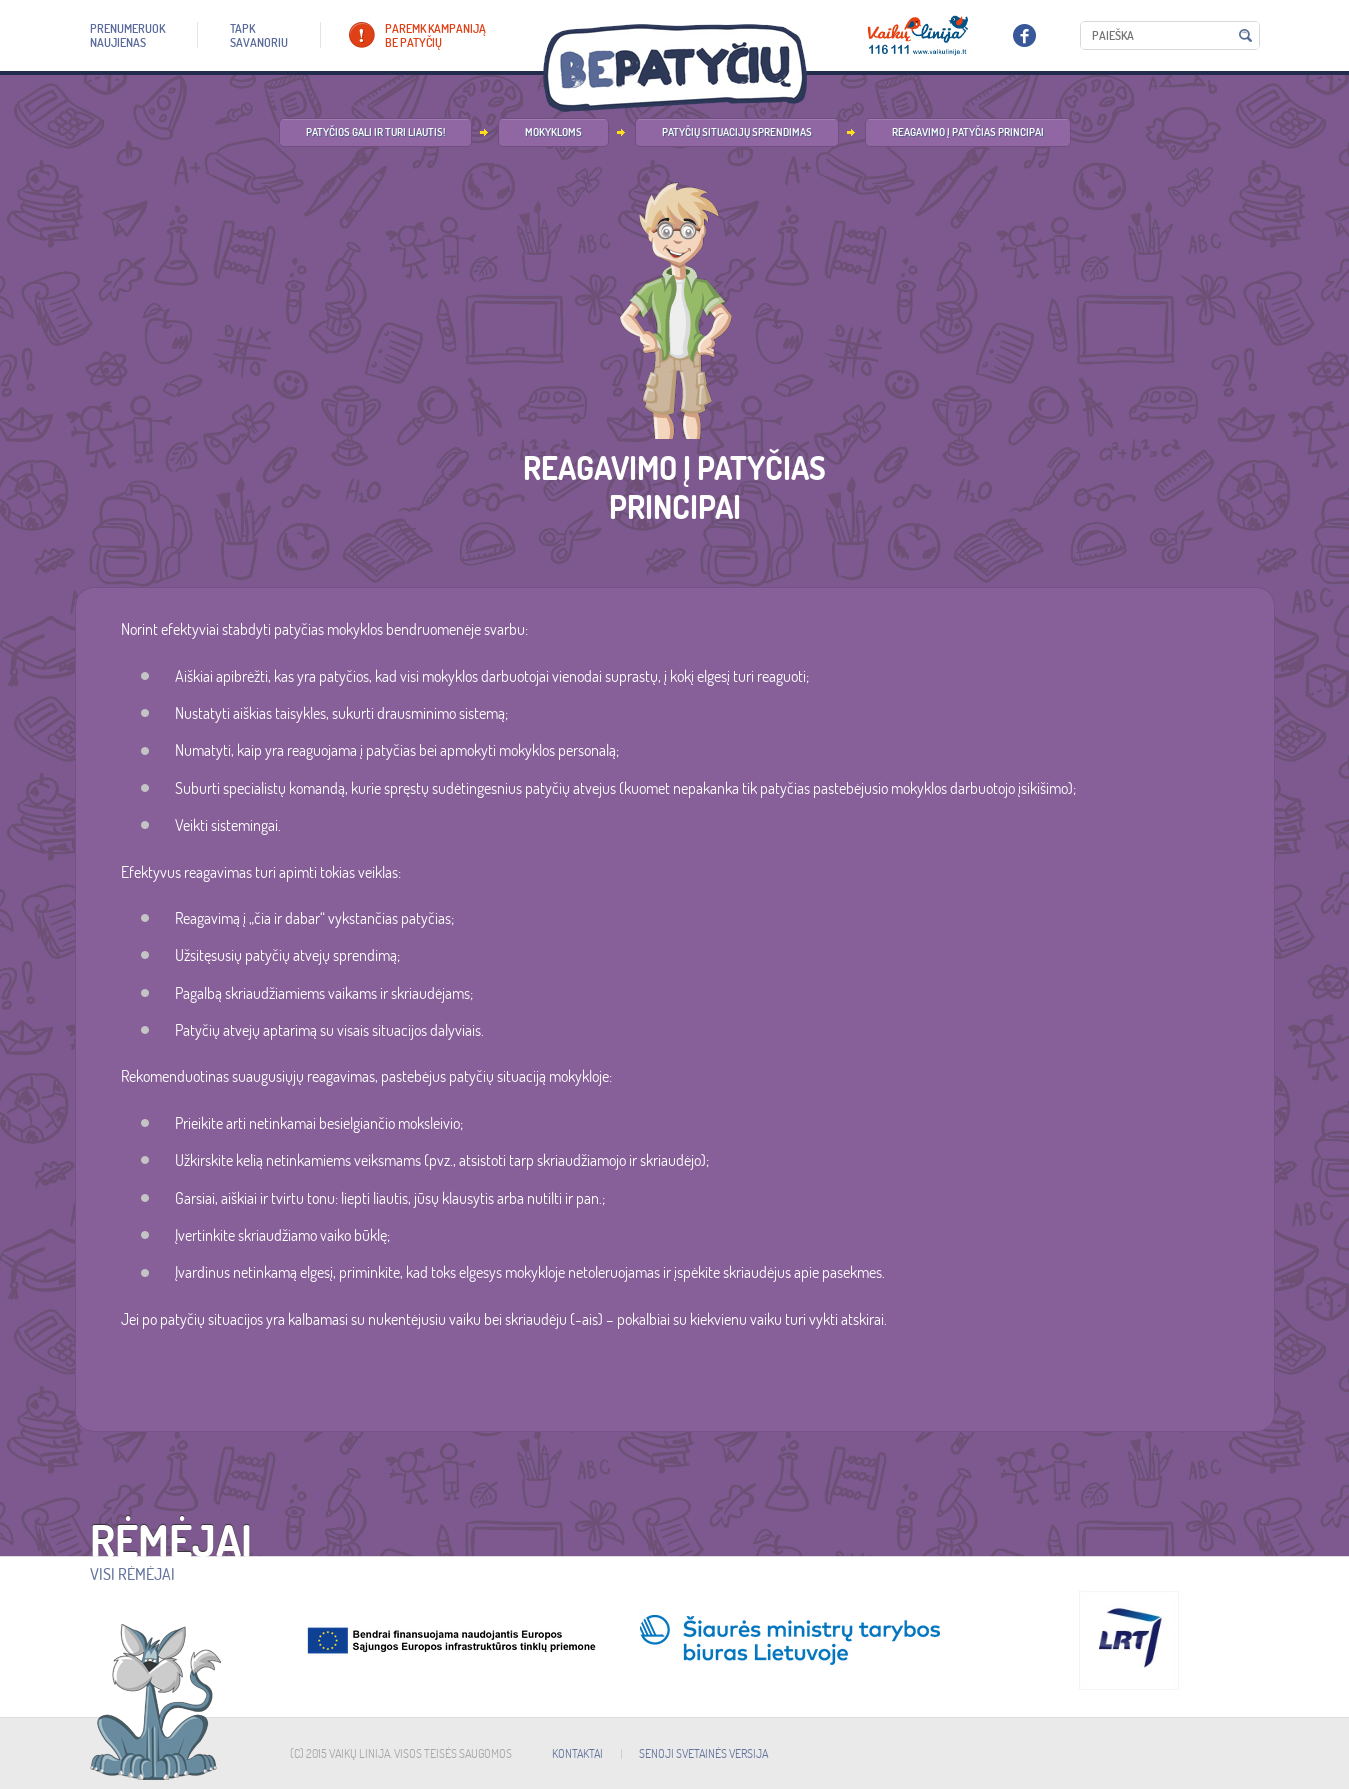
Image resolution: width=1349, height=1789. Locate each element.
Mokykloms (553, 132)
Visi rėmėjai (132, 1574)
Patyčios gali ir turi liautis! (375, 132)
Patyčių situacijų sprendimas (737, 132)
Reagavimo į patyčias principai (968, 132)
